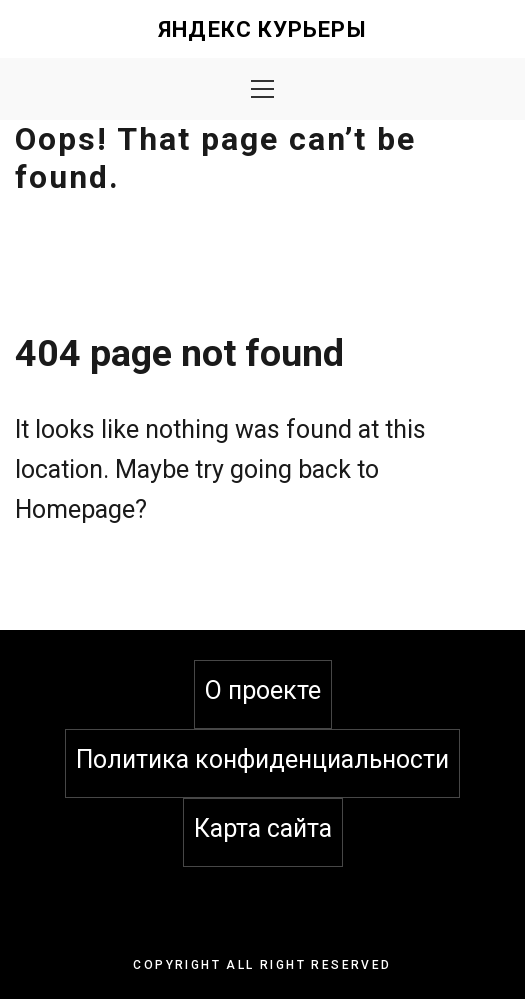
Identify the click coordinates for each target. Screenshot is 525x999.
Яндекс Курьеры (262, 29)
